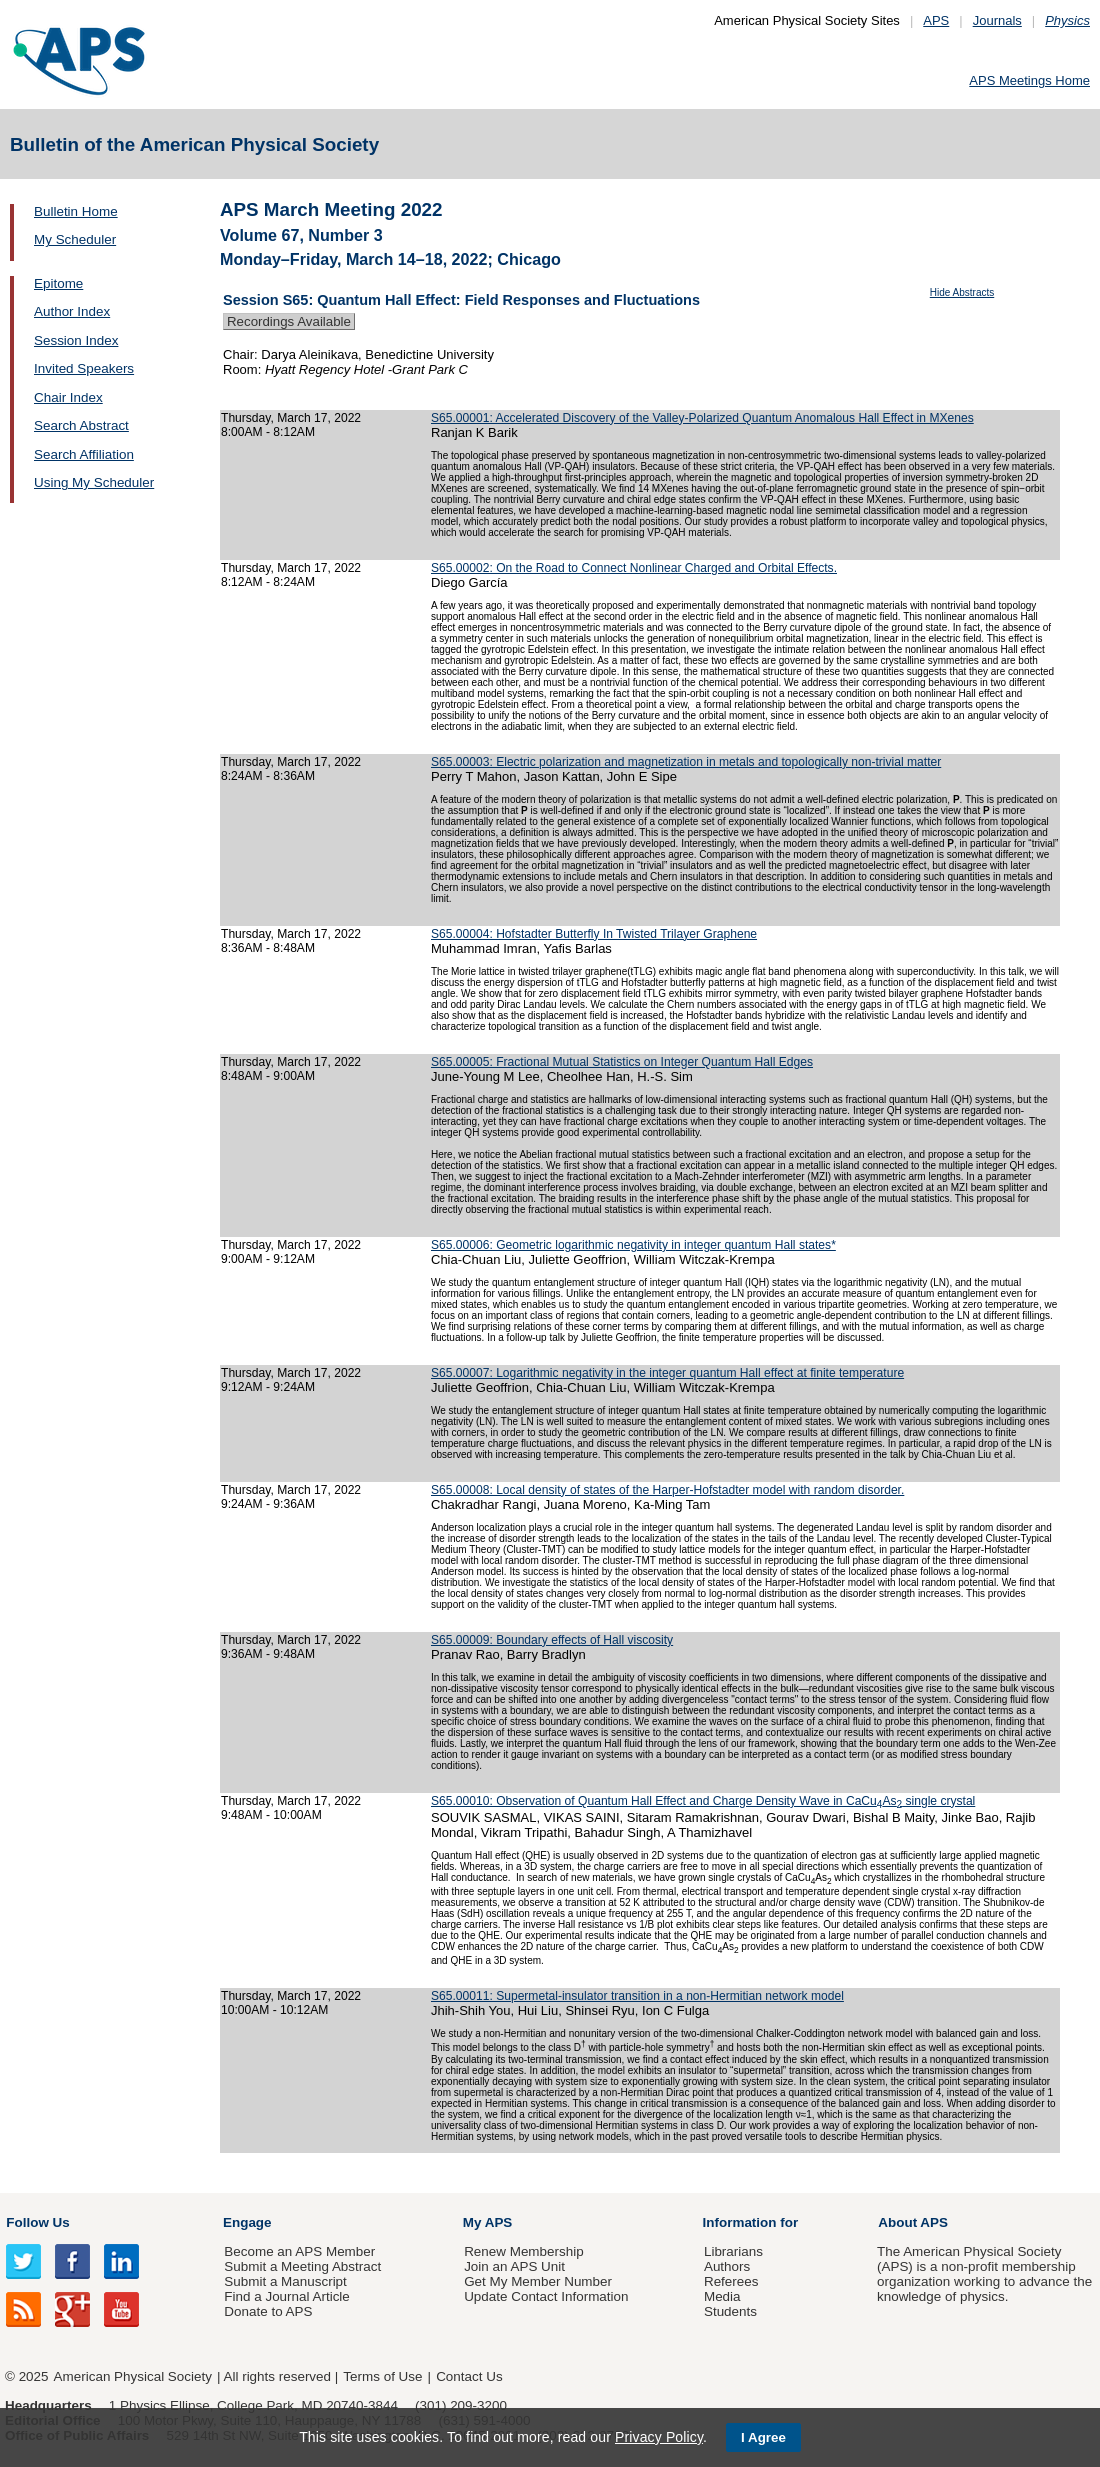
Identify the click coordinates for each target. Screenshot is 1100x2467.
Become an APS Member (299, 2251)
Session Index (76, 340)
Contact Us (469, 2376)
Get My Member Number (538, 2281)
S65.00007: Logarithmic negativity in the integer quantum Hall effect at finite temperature (667, 1373)
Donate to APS (268, 2311)
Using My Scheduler (94, 482)
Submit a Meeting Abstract (302, 2266)
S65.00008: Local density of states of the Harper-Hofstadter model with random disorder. (667, 1490)
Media (722, 2296)
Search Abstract (81, 425)
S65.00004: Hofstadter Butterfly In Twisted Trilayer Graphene (594, 934)
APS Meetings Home (1029, 80)
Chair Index (68, 397)
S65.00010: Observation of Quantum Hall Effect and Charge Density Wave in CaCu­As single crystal (703, 1801)
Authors (727, 2266)
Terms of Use (382, 2376)
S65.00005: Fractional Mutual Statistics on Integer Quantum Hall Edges (622, 1062)
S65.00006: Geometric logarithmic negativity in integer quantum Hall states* (633, 1245)
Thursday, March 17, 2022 (291, 418)
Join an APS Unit (514, 2266)
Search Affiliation (84, 454)
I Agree (763, 2437)
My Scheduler (75, 239)
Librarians (733, 2251)
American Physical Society (133, 2376)
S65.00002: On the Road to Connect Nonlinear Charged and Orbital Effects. (634, 568)
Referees (731, 2281)
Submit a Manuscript (285, 2281)
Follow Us (37, 2222)
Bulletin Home (76, 211)
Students (730, 2311)
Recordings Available (289, 321)
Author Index (72, 311)
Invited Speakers (84, 368)
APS (936, 20)
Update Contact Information (546, 2296)
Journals (997, 20)
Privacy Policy (659, 2437)
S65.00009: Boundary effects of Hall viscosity (552, 1640)
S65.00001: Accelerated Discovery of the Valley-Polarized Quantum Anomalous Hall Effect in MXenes (702, 418)
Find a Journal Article (286, 2296)
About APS (913, 2222)
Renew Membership (524, 2251)
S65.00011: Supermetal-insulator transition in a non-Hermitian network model (637, 1996)
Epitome (58, 283)
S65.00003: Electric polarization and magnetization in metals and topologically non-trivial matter (686, 762)
